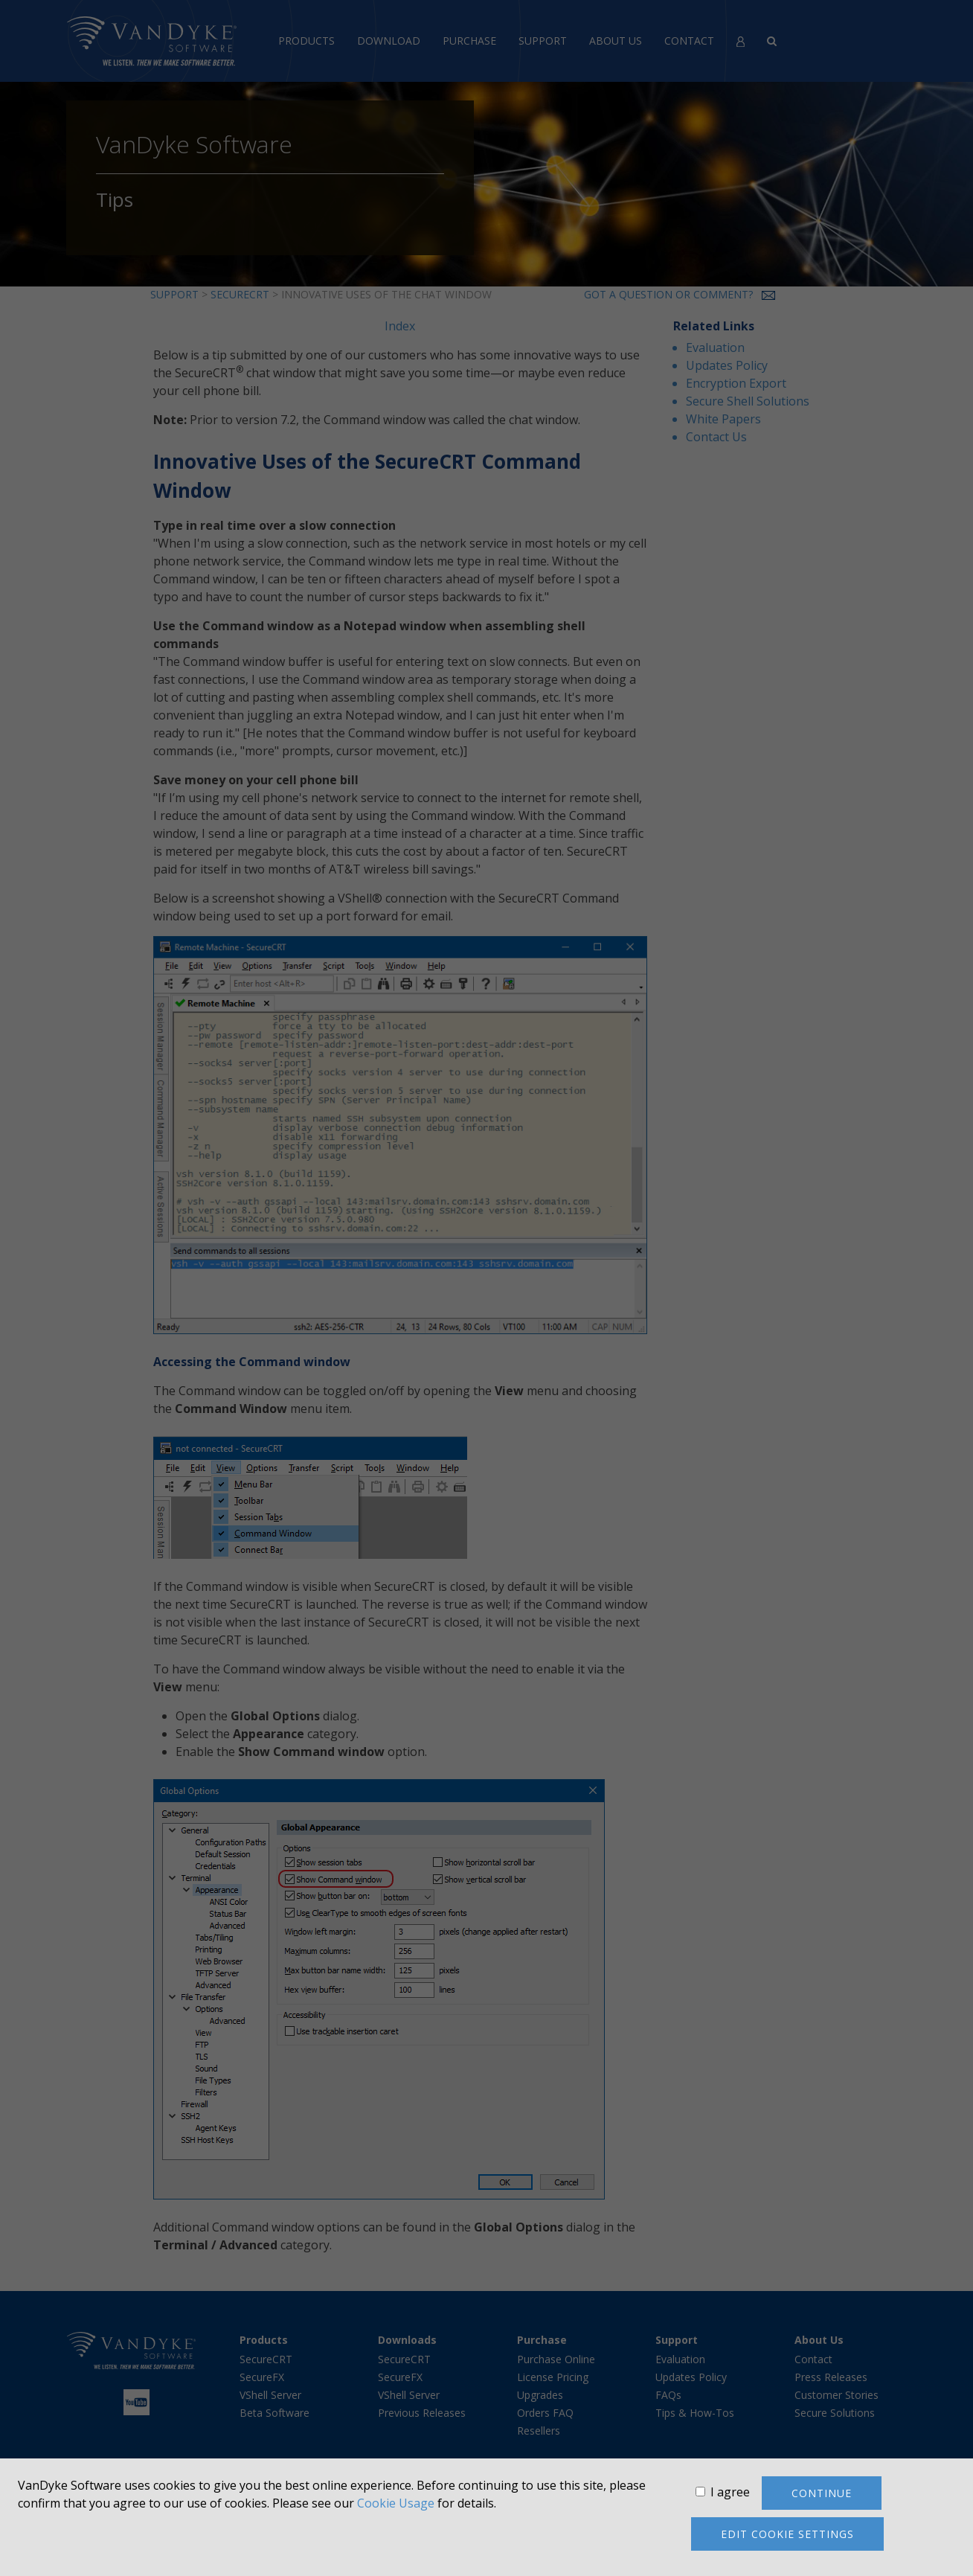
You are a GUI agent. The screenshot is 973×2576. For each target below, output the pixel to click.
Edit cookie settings (787, 2534)
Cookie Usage (395, 2503)
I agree (730, 2492)
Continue (821, 2493)
